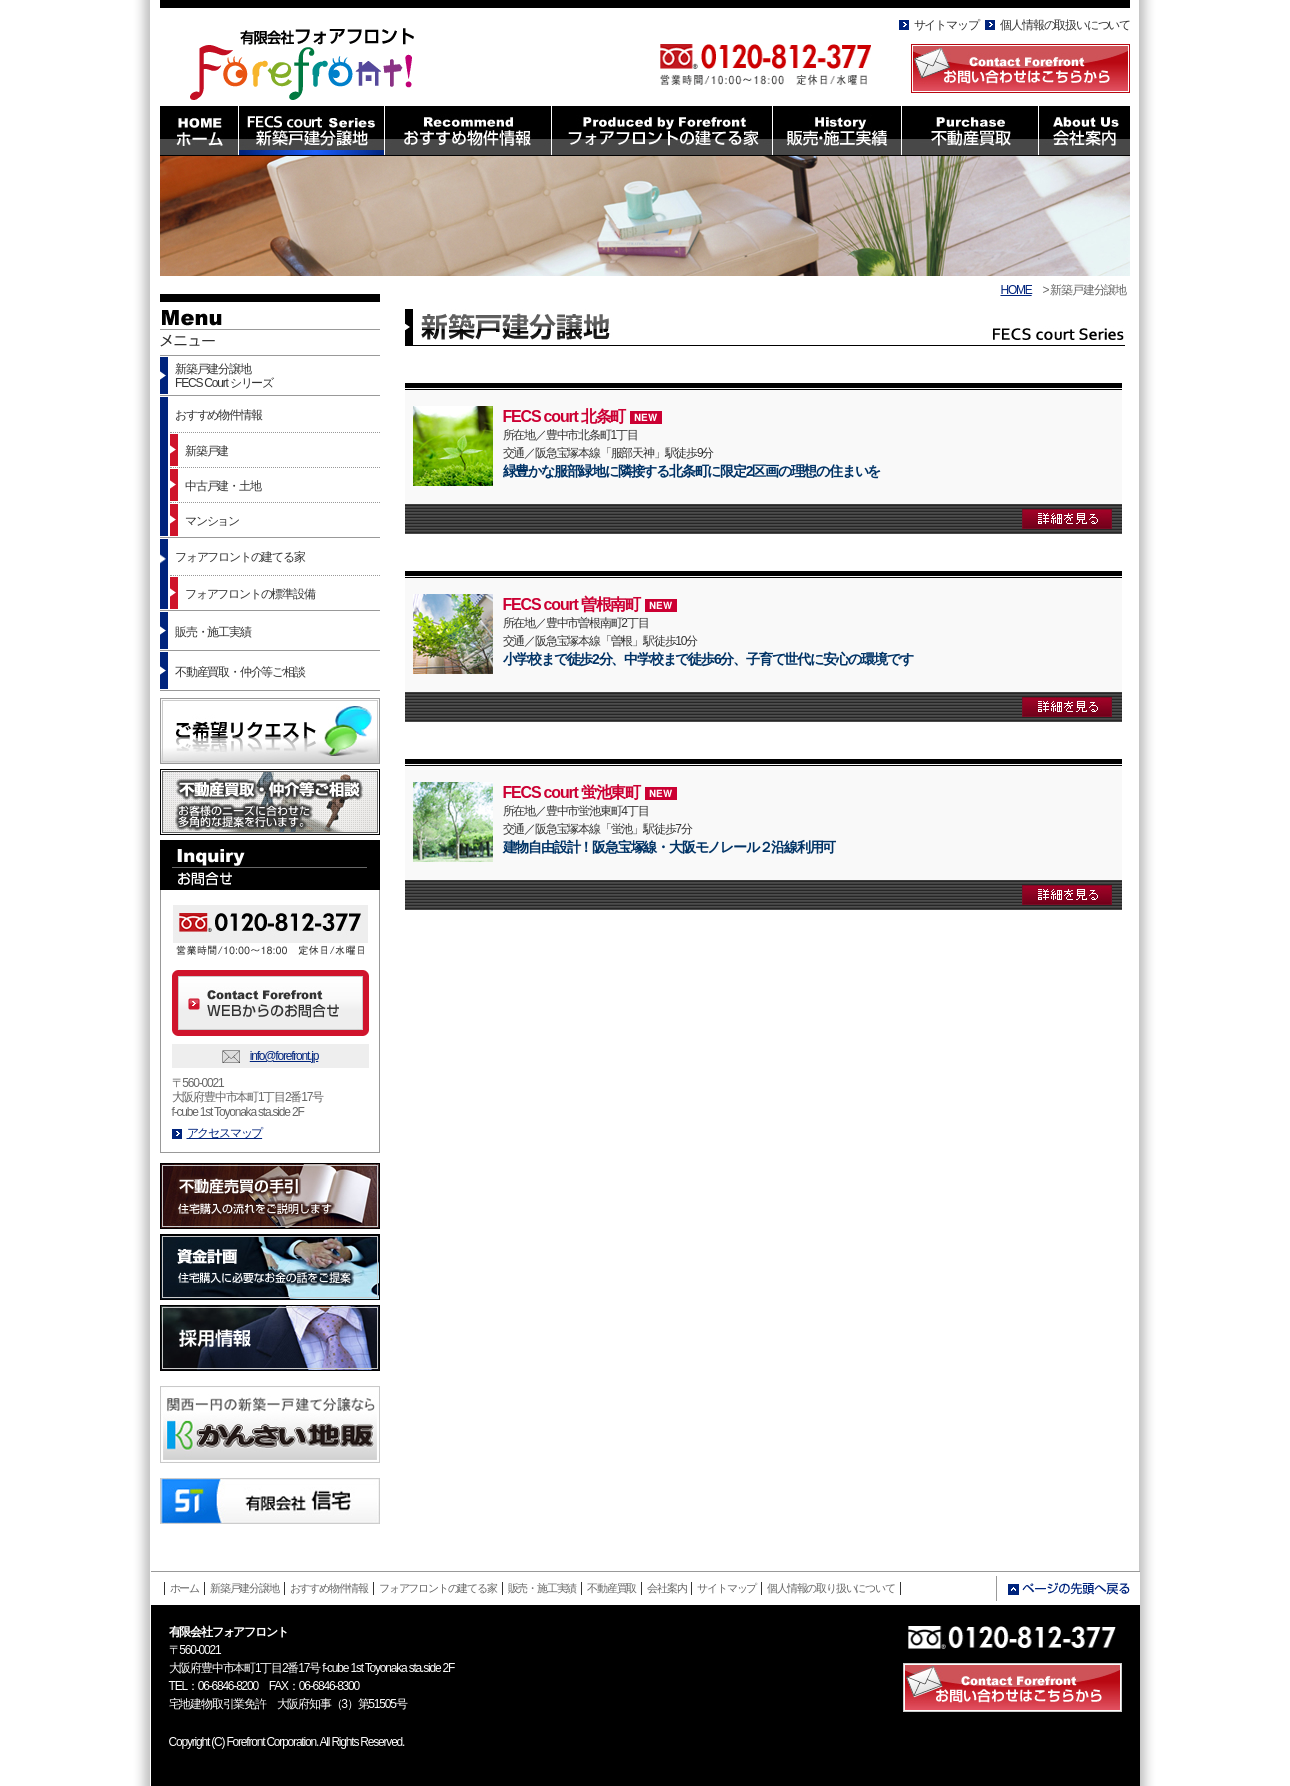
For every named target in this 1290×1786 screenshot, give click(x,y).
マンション (212, 521)
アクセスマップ (225, 1133)
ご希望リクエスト (270, 731)
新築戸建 (206, 451)
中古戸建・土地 (223, 486)
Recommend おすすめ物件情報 (467, 131)
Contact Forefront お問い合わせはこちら (1012, 1687)
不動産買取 (611, 1588)
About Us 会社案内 (1084, 131)
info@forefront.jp (284, 1056)
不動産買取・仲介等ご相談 (240, 672)
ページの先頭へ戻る (1068, 1589)
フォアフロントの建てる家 (240, 557)
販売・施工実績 (213, 632)
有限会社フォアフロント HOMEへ (313, 58)
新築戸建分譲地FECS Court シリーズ (224, 376)
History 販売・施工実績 (836, 131)
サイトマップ (946, 25)
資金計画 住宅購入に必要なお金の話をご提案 (270, 1267)
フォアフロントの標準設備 (250, 594)
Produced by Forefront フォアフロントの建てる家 (661, 131)
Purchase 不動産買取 (969, 131)
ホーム (184, 1588)
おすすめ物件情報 (218, 415)
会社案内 (666, 1588)
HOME (1015, 290)
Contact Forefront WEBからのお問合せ (270, 1003)
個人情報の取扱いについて (1065, 25)
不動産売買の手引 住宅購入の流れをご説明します (270, 1196)
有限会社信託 (270, 1501)
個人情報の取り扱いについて (830, 1588)
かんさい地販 (270, 1424)
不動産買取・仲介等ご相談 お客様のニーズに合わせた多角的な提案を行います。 (270, 802)
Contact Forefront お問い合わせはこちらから (1020, 68)
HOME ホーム (199, 131)
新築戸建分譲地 (244, 1588)
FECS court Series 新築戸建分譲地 (311, 131)
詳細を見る (1067, 519)
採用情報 (270, 1338)
